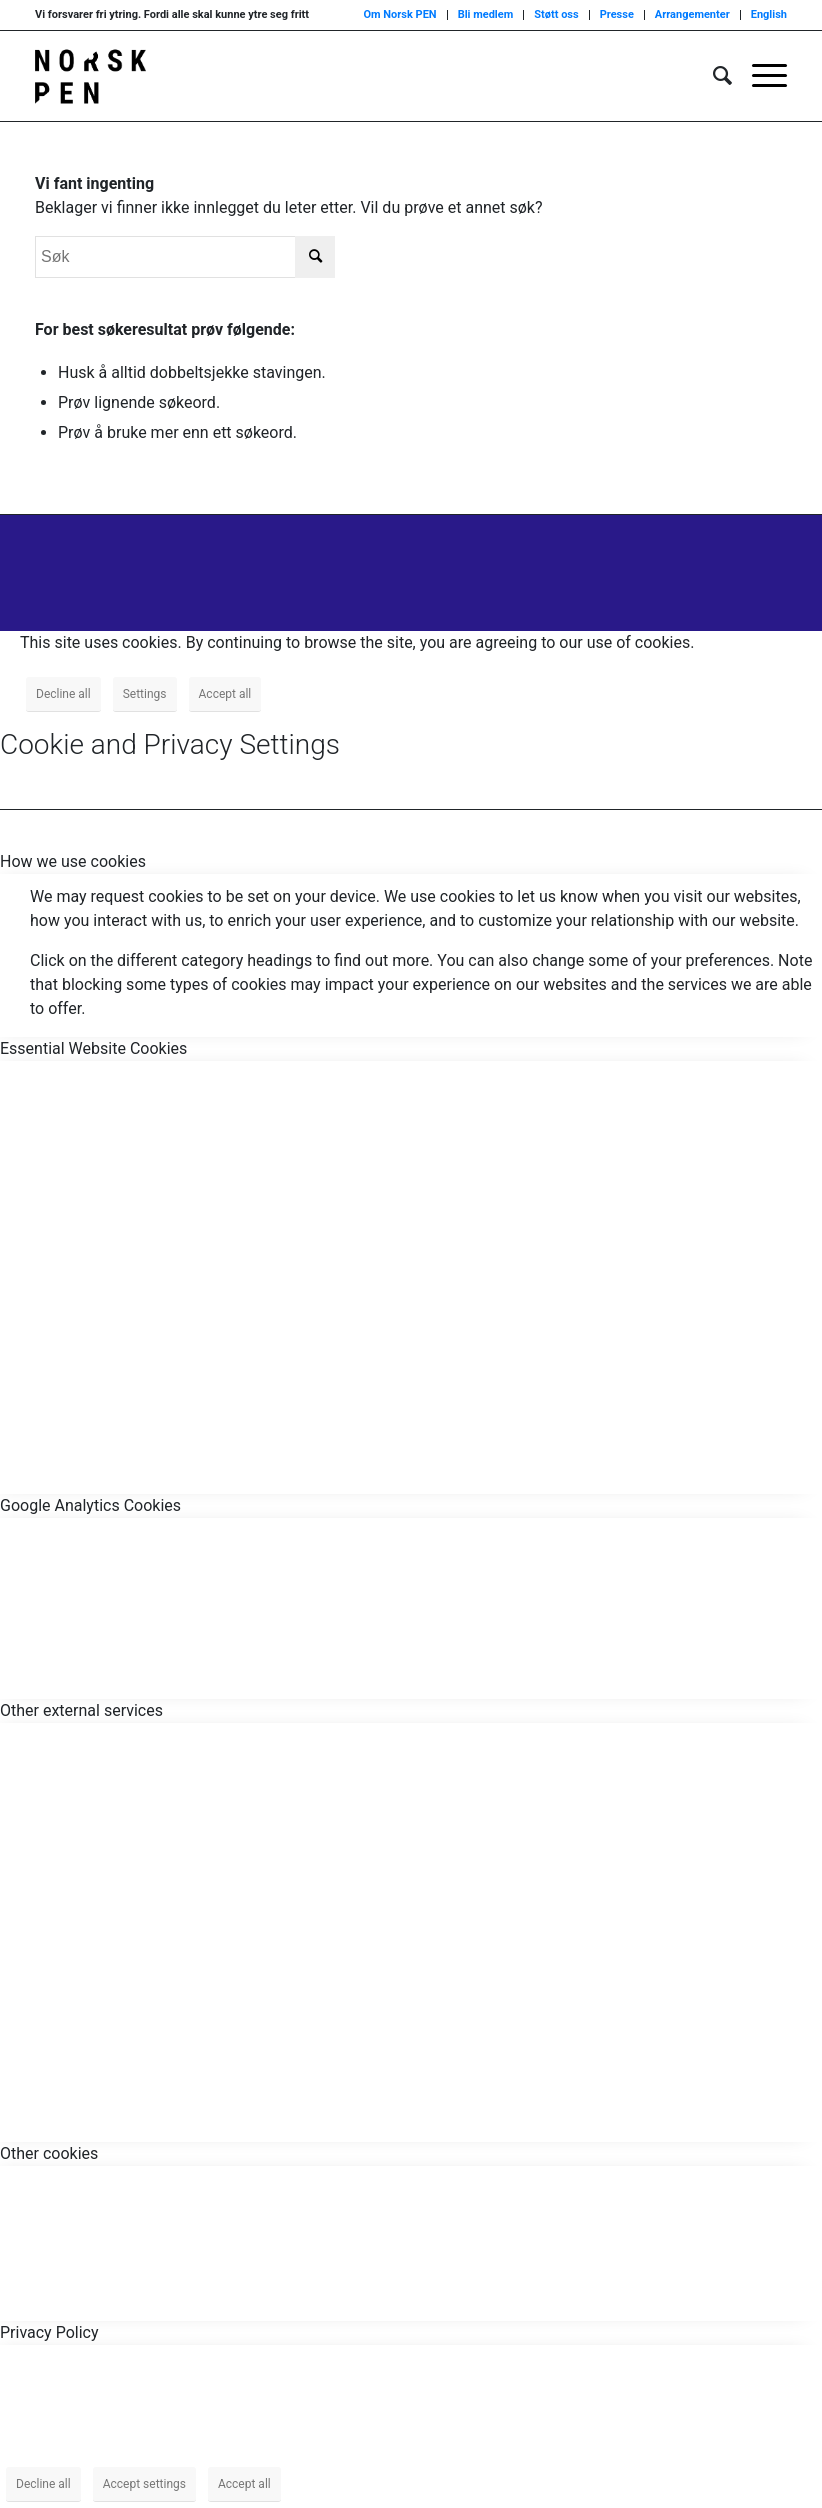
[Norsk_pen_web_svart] (90, 76)
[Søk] (712, 76)
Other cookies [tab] (49, 2153)
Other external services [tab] (81, 1710)
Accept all (225, 694)
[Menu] (759, 76)
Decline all (63, 694)
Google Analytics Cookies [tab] (90, 1505)
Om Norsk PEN (399, 14)
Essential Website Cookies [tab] (93, 1048)
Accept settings (144, 2484)
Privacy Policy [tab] (49, 2332)
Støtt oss (556, 14)
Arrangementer (692, 14)
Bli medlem (486, 14)
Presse (617, 14)
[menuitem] (712, 76)
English (769, 14)
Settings (145, 694)
